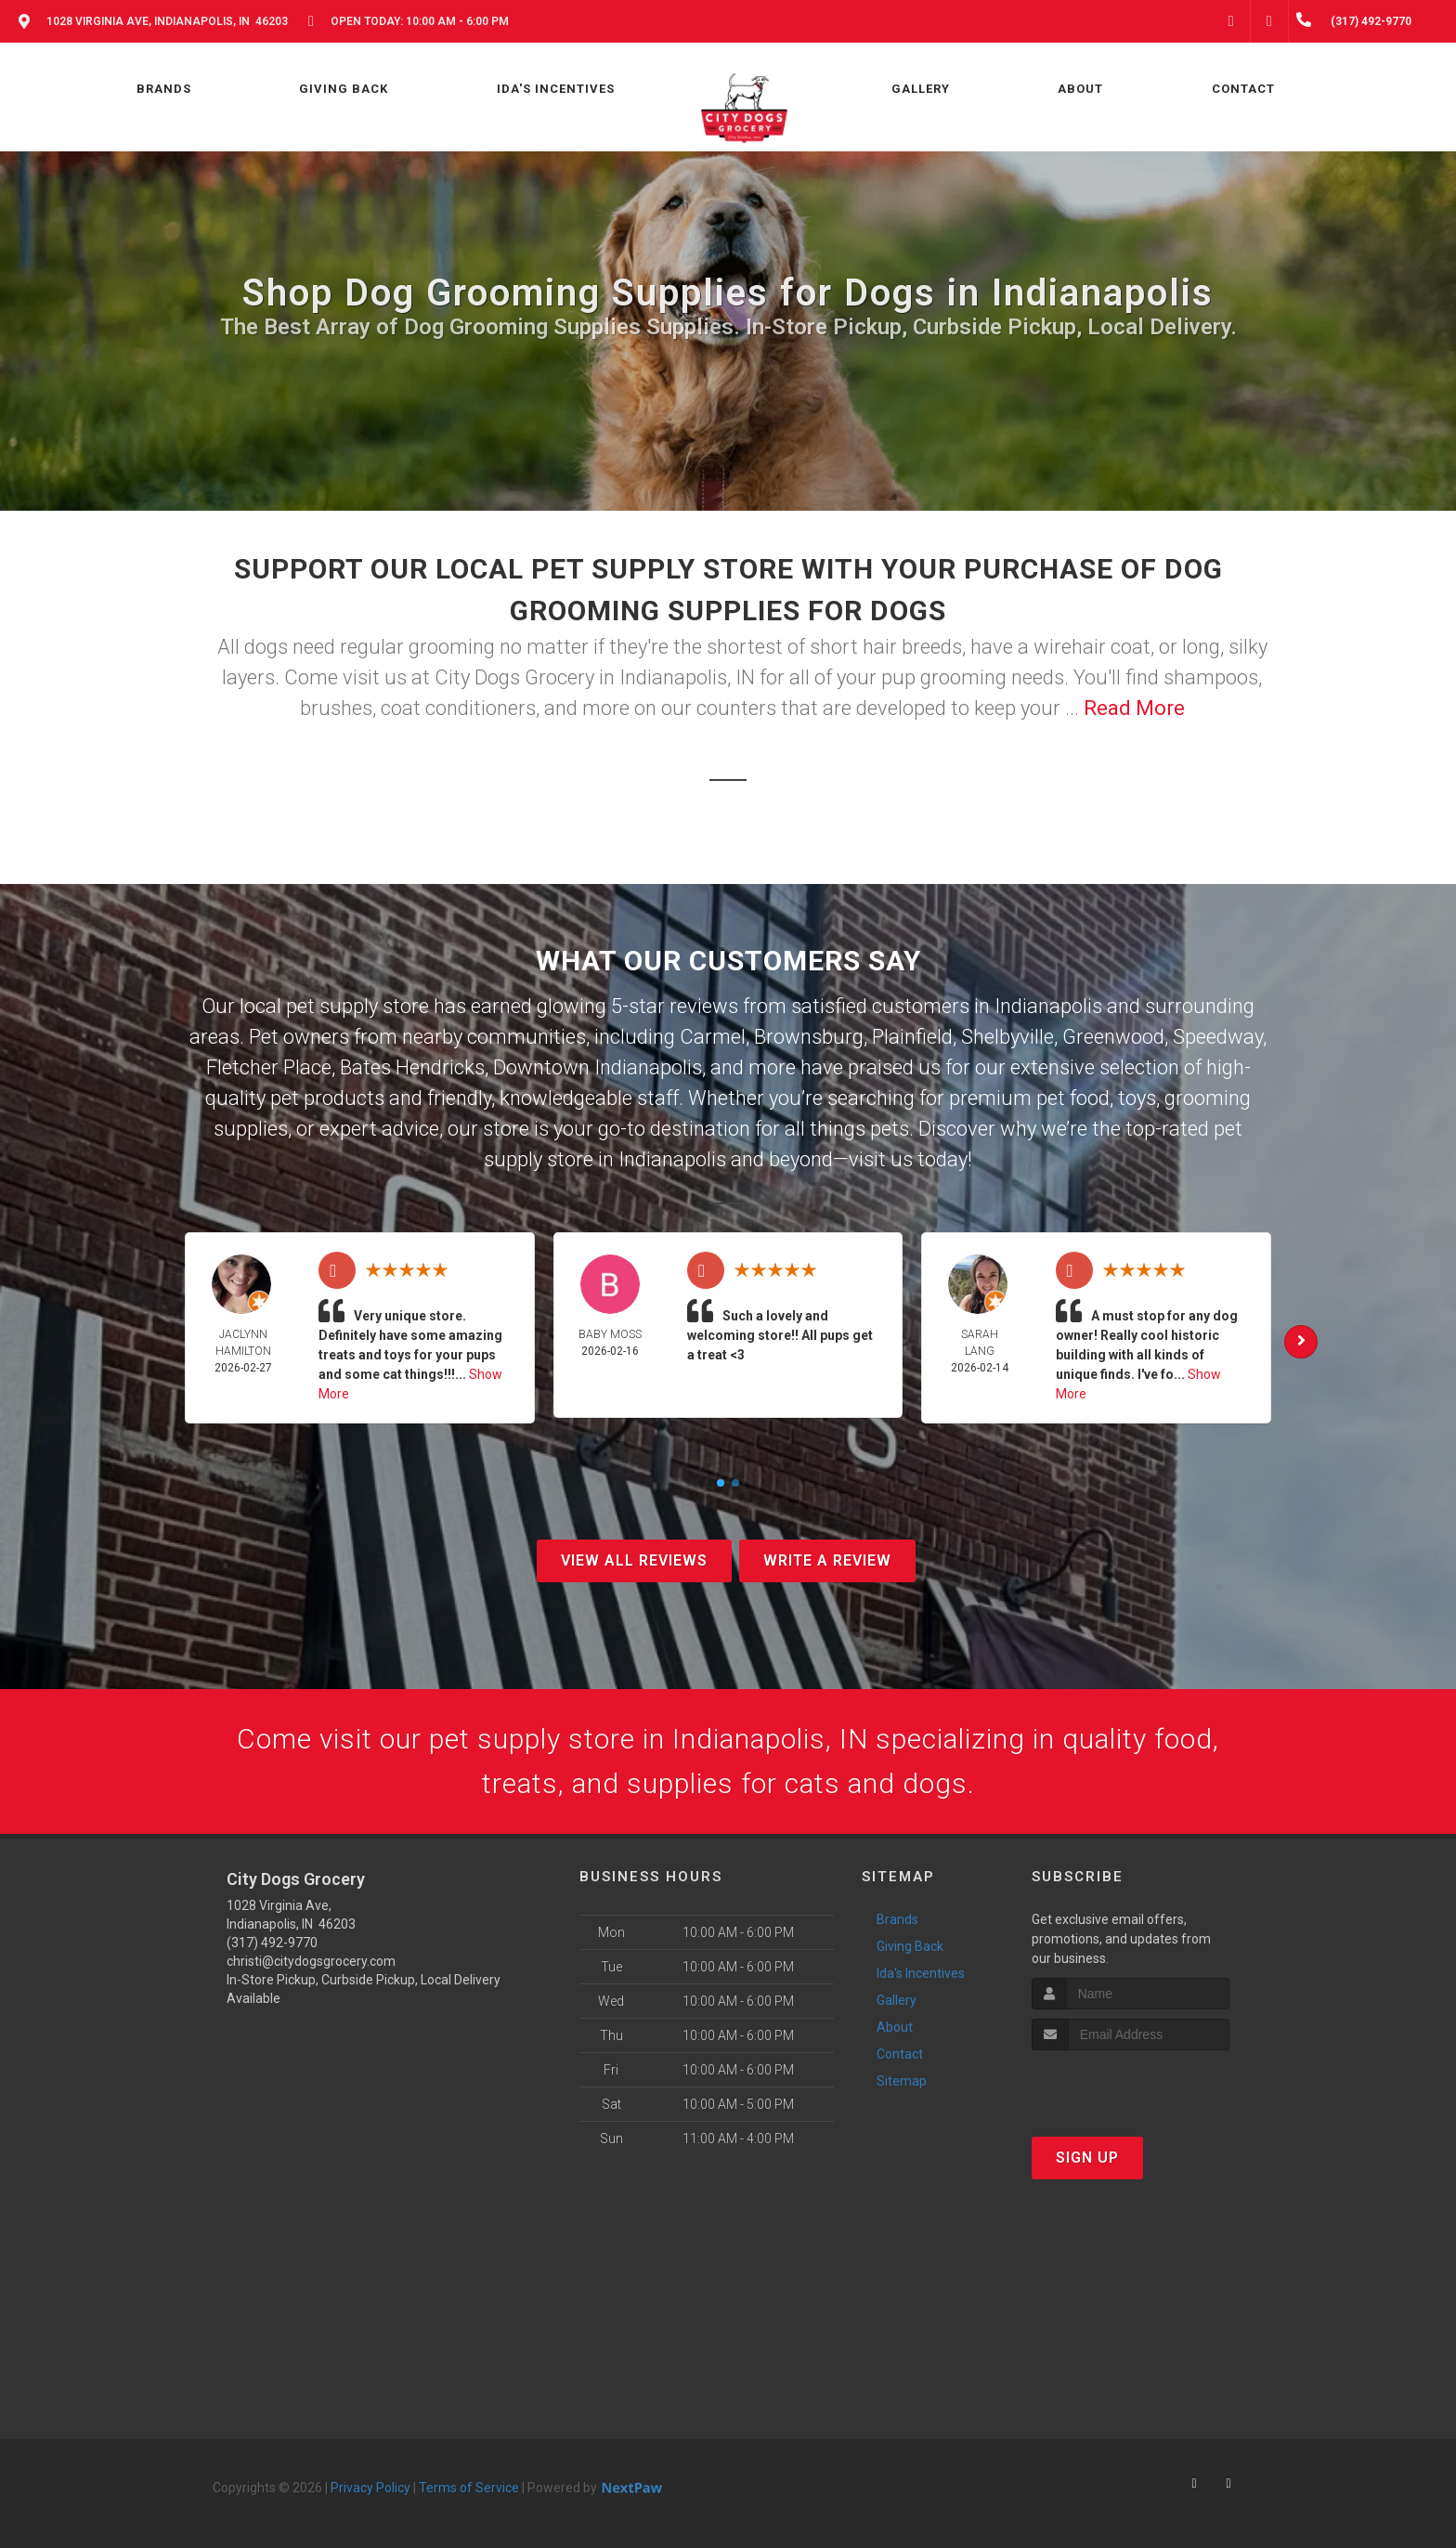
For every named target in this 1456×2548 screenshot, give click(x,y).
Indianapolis (1048, 1006)
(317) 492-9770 (272, 1942)
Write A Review (827, 1560)
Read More (1134, 708)
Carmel (713, 1036)
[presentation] (1130, 2085)
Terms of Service (469, 2487)
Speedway (1218, 1036)
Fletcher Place (269, 1067)
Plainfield (912, 1036)
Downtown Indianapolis (597, 1067)
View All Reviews (634, 1560)
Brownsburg (809, 1036)
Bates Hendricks (412, 1067)
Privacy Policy (370, 2487)
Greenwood (1113, 1036)
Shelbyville (1007, 1036)
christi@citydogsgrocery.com (311, 1961)
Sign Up (1087, 2157)
